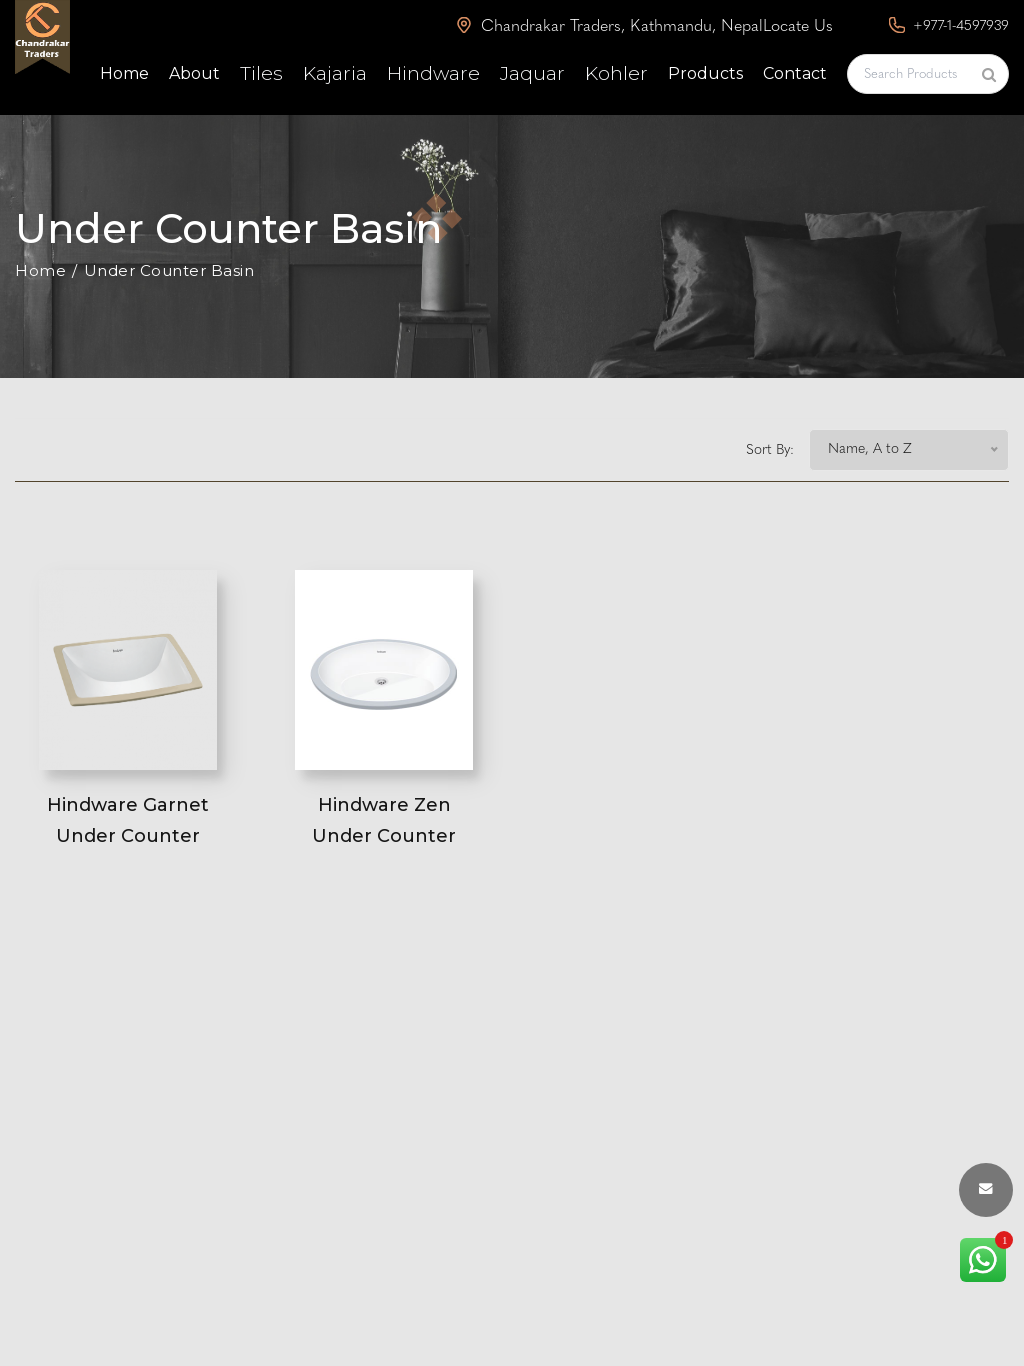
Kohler (616, 73)
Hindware (433, 73)
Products (705, 73)
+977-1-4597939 (949, 25)
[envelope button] (986, 1190)
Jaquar (532, 73)
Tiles (261, 73)
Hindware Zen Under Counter (384, 820)
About (194, 73)
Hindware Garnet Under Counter (128, 820)
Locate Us (798, 27)
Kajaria (335, 73)
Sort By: (770, 450)
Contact (795, 73)
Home (124, 73)
